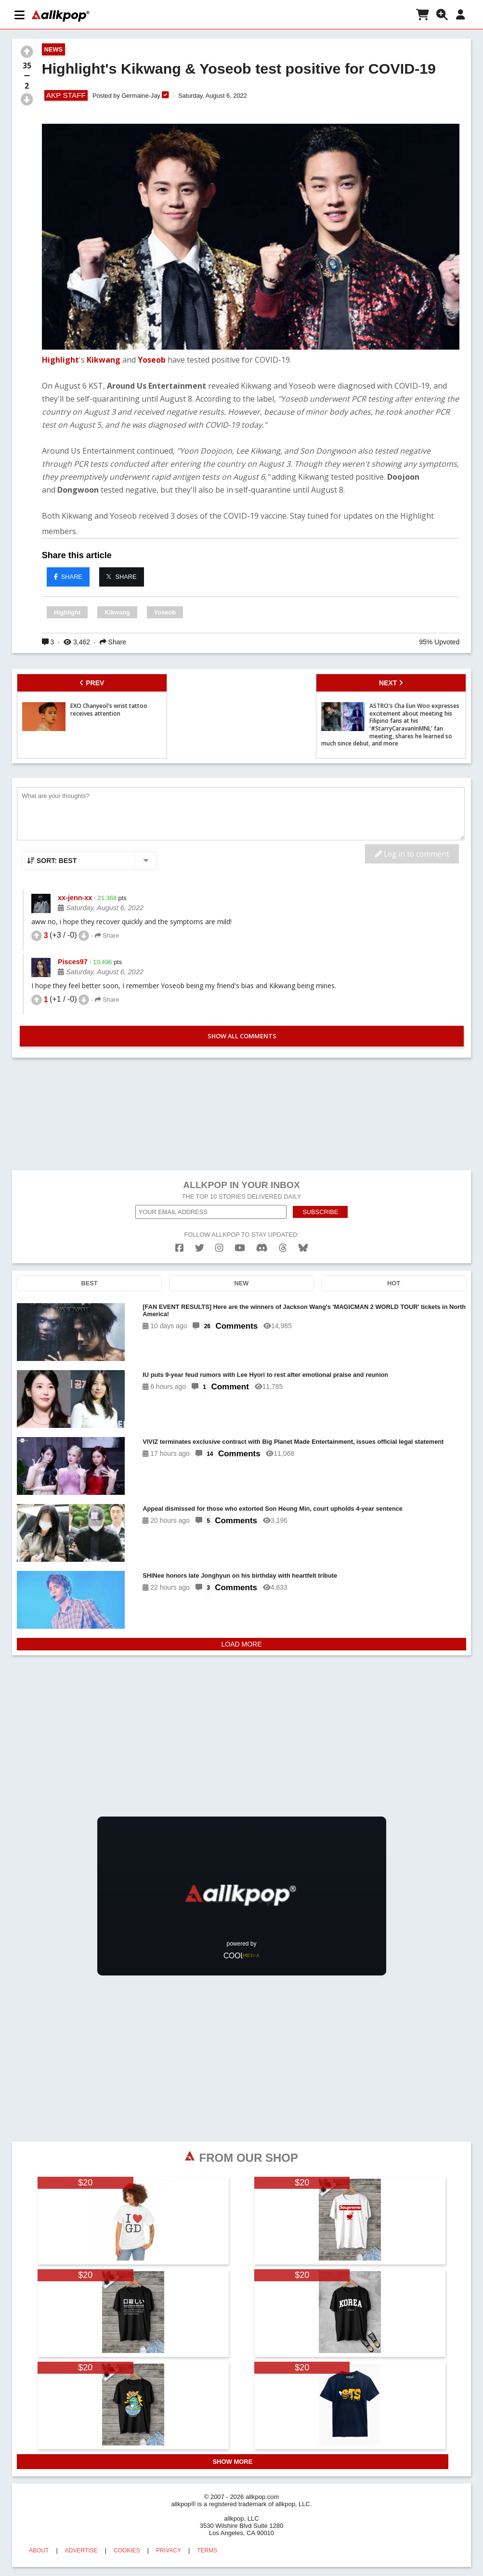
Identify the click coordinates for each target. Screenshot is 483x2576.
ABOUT (39, 2550)
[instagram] (219, 1248)
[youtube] (240, 1248)
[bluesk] (303, 1248)
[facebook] (179, 1248)
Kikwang (103, 359)
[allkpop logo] (61, 16)
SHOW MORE (232, 2461)
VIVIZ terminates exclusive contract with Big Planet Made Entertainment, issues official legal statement (293, 1441)
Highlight (60, 359)
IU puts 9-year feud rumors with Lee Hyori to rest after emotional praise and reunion (265, 1374)
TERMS (207, 2550)
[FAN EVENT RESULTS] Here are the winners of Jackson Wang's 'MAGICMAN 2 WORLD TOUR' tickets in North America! (304, 1310)
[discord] (262, 1248)
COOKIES (127, 2550)
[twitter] (199, 1248)
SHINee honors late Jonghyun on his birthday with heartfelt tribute (240, 1575)
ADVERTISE (81, 2550)
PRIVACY (168, 2550)
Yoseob (152, 359)
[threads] (283, 1248)
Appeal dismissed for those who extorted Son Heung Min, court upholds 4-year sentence (273, 1508)
